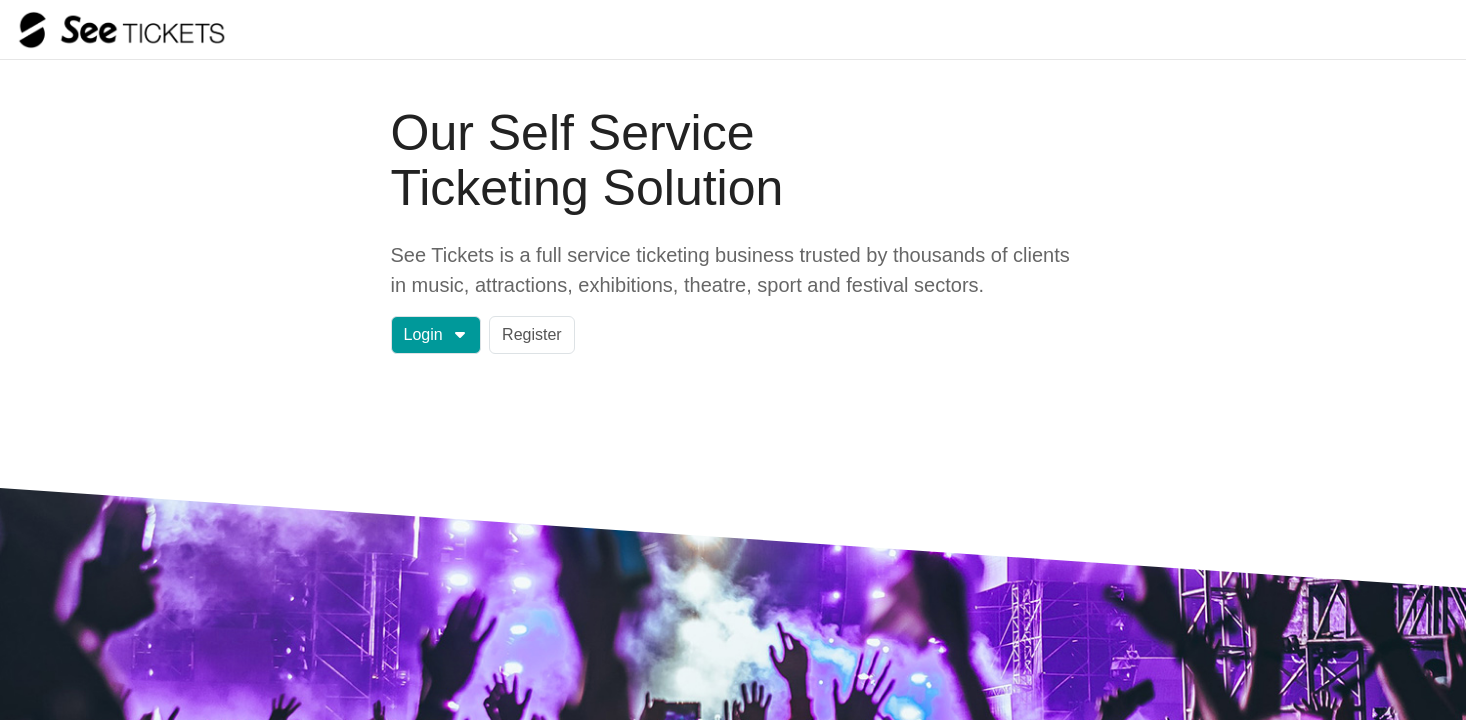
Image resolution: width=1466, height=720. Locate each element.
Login (435, 334)
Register (532, 334)
